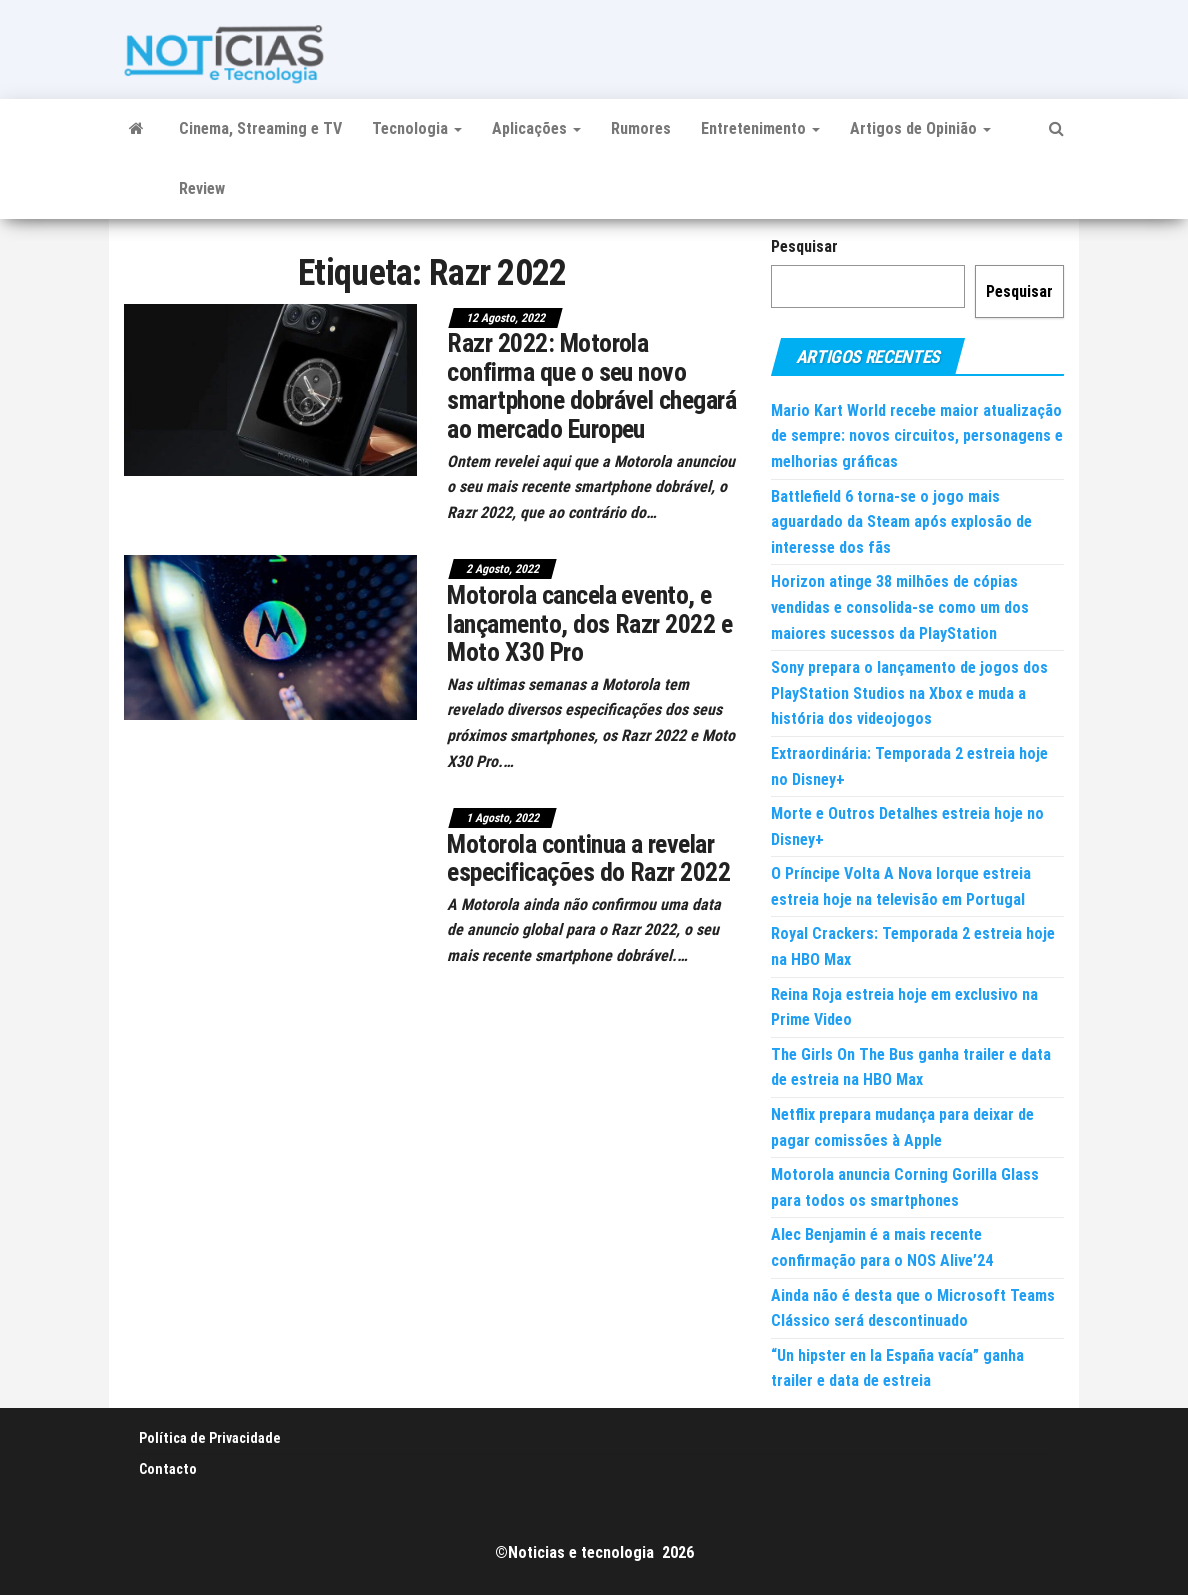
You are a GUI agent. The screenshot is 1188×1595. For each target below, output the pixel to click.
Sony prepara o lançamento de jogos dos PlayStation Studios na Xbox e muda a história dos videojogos (909, 693)
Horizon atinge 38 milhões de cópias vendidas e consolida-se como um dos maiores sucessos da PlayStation (900, 607)
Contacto (168, 1469)
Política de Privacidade (210, 1438)
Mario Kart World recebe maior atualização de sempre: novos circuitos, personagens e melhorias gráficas (917, 436)
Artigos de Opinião (920, 128)
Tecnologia (417, 128)
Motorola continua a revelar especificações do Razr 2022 (588, 858)
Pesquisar (804, 246)
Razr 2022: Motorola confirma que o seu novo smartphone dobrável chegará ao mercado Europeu (591, 386)
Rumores (641, 128)
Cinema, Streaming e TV (260, 128)
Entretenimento (760, 128)
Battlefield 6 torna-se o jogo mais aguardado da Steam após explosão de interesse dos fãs (901, 522)
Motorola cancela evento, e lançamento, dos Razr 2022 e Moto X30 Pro (589, 623)
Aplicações (536, 128)
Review (202, 188)
